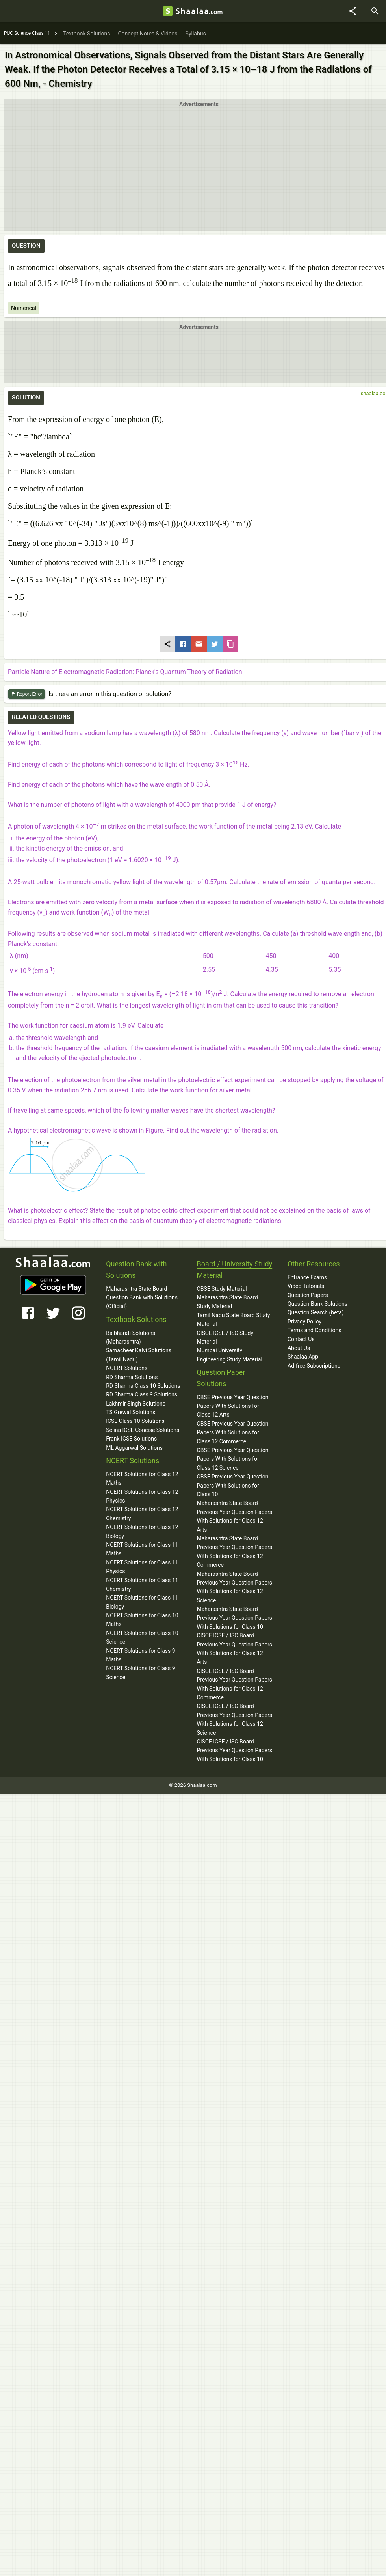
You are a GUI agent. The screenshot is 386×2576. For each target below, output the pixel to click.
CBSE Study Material (222, 1289)
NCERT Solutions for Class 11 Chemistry (142, 1584)
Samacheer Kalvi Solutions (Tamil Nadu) (138, 1354)
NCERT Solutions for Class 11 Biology (142, 1601)
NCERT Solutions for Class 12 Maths (142, 1478)
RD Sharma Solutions (132, 1377)
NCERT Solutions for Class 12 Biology (142, 1531)
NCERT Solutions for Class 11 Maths (142, 1549)
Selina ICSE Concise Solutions (142, 1430)
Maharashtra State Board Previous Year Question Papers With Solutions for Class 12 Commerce (234, 1551)
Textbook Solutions (136, 1319)
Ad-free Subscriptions (314, 1366)
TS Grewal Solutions (130, 1412)
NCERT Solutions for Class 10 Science (142, 1637)
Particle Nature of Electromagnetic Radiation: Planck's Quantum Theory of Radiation (125, 672)
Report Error (26, 694)
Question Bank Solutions (317, 1304)
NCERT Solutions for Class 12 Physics (142, 1496)
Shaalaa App (303, 1356)
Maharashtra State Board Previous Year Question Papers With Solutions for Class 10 (234, 1618)
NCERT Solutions (126, 1368)
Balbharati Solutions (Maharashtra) (130, 1337)
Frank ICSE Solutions (131, 1438)
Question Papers (308, 1295)
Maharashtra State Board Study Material (227, 1301)
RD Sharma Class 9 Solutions (141, 1394)
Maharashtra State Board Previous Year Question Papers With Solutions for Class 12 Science (234, 1587)
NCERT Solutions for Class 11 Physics (142, 1566)
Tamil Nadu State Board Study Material (233, 1319)
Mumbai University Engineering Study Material (229, 1354)
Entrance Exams (307, 1277)
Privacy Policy (304, 1321)
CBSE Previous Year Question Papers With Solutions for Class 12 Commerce (233, 1433)
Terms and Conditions (314, 1330)
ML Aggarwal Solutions (134, 1448)
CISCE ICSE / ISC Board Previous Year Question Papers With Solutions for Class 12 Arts (234, 1648)
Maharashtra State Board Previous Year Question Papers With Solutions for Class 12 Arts (234, 1516)
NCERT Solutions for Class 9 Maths (140, 1655)
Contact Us (301, 1339)
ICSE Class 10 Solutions (135, 1421)
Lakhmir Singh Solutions (135, 1403)
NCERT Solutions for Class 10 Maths (142, 1619)
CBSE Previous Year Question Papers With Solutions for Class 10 (233, 1485)
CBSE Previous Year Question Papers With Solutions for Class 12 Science (233, 1459)
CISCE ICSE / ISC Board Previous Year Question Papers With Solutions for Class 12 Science (234, 1719)
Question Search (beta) (316, 1312)
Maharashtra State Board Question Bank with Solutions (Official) (142, 1298)
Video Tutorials (306, 1286)
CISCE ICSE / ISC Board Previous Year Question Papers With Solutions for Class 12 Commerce (234, 1684)
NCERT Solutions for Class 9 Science (140, 1672)
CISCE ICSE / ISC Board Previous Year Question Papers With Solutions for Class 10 (234, 1750)
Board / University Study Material (235, 1269)
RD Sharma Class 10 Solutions (143, 1386)
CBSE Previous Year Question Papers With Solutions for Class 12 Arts (233, 1406)
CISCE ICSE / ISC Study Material (225, 1337)
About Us (299, 1348)
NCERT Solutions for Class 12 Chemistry (142, 1513)
